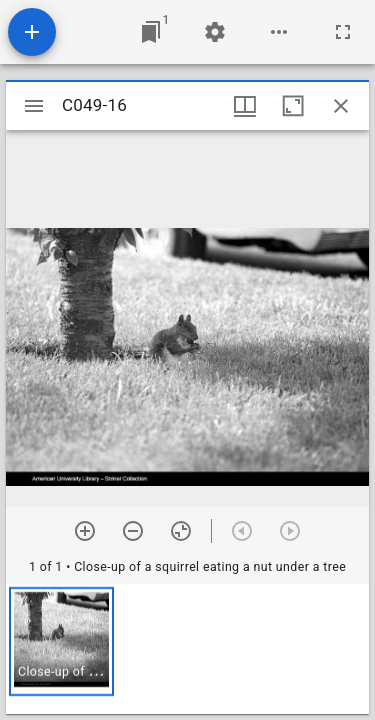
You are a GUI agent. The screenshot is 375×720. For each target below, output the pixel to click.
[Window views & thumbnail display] (245, 106)
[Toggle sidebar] (34, 106)
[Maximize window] (293, 106)
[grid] (187, 649)
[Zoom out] (133, 531)
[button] (61, 641)
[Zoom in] (85, 531)
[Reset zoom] (181, 531)
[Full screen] (343, 32)
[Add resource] (32, 32)
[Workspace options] (279, 32)
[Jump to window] (151, 32)
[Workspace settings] (215, 32)
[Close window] (341, 106)
